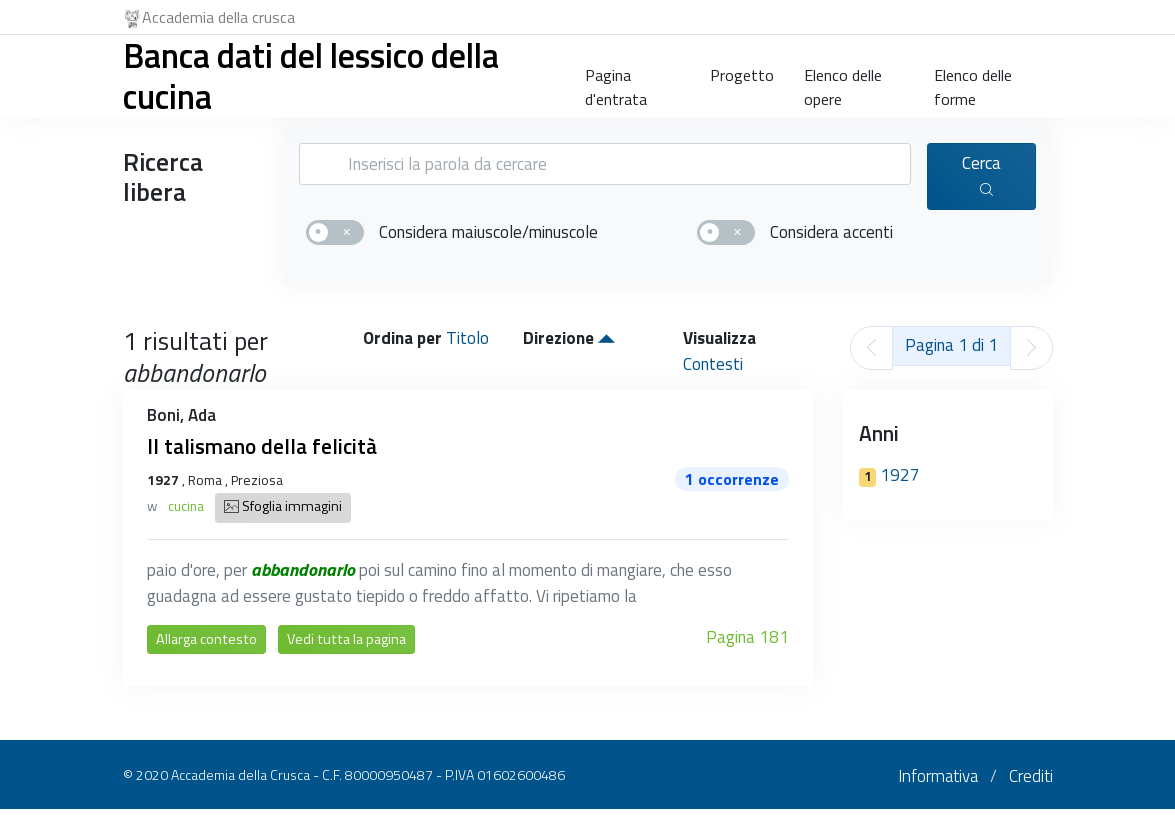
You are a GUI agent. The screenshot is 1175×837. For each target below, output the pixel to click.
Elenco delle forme (973, 83)
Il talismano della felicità (262, 446)
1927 (889, 475)
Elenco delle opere (843, 83)
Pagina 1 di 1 (951, 345)
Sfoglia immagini (283, 508)
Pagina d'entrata (616, 83)
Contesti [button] (713, 364)
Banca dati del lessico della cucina (311, 75)
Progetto (742, 75)
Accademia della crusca (209, 17)
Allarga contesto (206, 639)
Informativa (938, 776)
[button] (606, 338)
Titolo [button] (467, 338)
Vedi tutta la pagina (346, 639)
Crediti (1031, 776)
